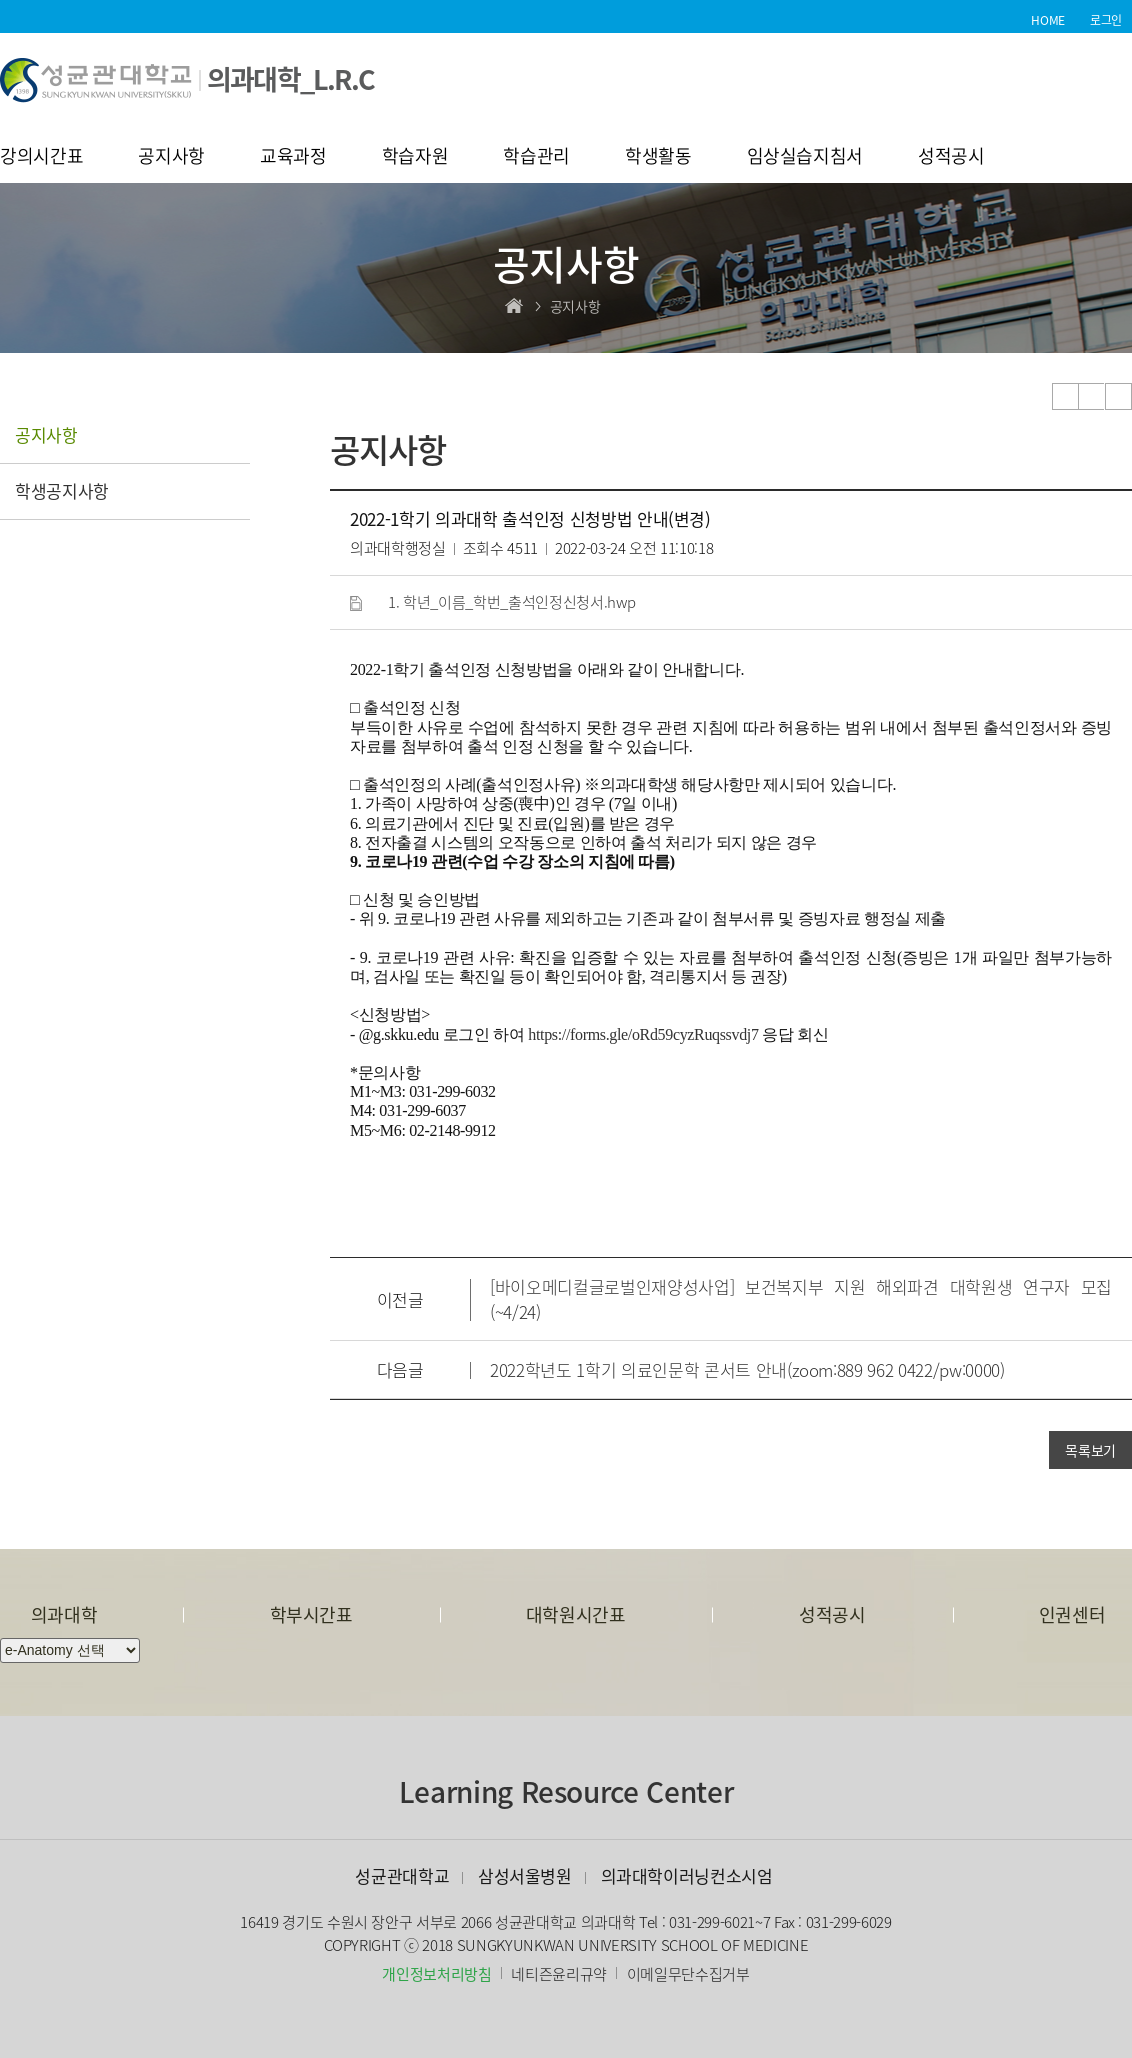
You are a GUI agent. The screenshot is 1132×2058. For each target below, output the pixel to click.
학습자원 (415, 158)
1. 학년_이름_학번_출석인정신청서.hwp (511, 602)
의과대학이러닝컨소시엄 (687, 1875)
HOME (1048, 20)
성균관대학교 (402, 1875)
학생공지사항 (62, 490)
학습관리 (536, 158)
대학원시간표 (576, 1614)
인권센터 (1072, 1614)
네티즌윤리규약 (559, 1974)
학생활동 (658, 158)
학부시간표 (311, 1614)
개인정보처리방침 (436, 1974)
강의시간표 (41, 158)
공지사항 (171, 158)
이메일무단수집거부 (688, 1974)
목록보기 (1090, 1450)
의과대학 (64, 1614)
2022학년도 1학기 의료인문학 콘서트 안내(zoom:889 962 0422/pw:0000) (747, 1369)
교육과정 (293, 158)
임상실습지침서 (805, 158)
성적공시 (951, 158)
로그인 (1106, 20)
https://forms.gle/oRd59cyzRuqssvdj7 (643, 1034)
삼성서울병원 (525, 1875)
